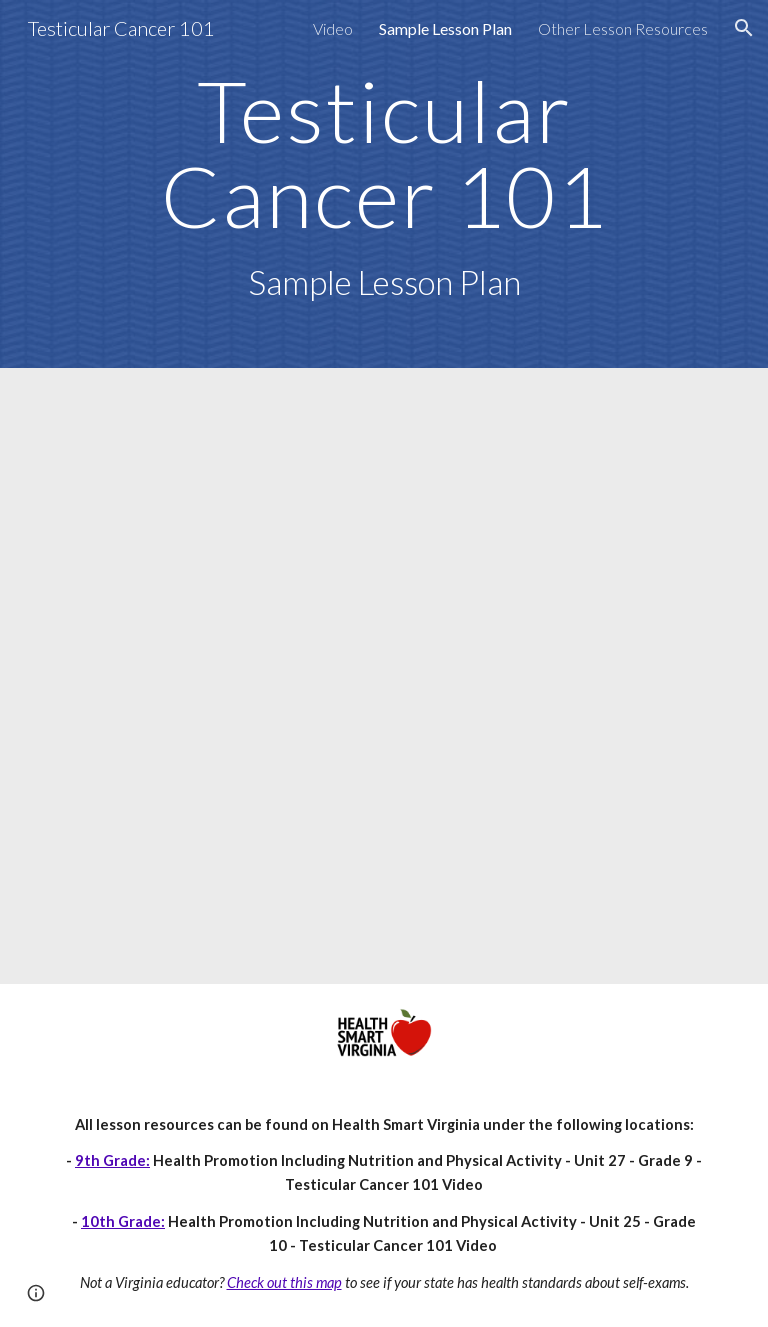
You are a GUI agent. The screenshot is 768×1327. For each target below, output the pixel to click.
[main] (383, 184)
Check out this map (284, 1282)
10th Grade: (123, 1221)
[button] (744, 28)
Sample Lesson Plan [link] (445, 28)
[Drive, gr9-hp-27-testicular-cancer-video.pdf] (383, 676)
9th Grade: (112, 1160)
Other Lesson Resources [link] (623, 28)
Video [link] (333, 28)
